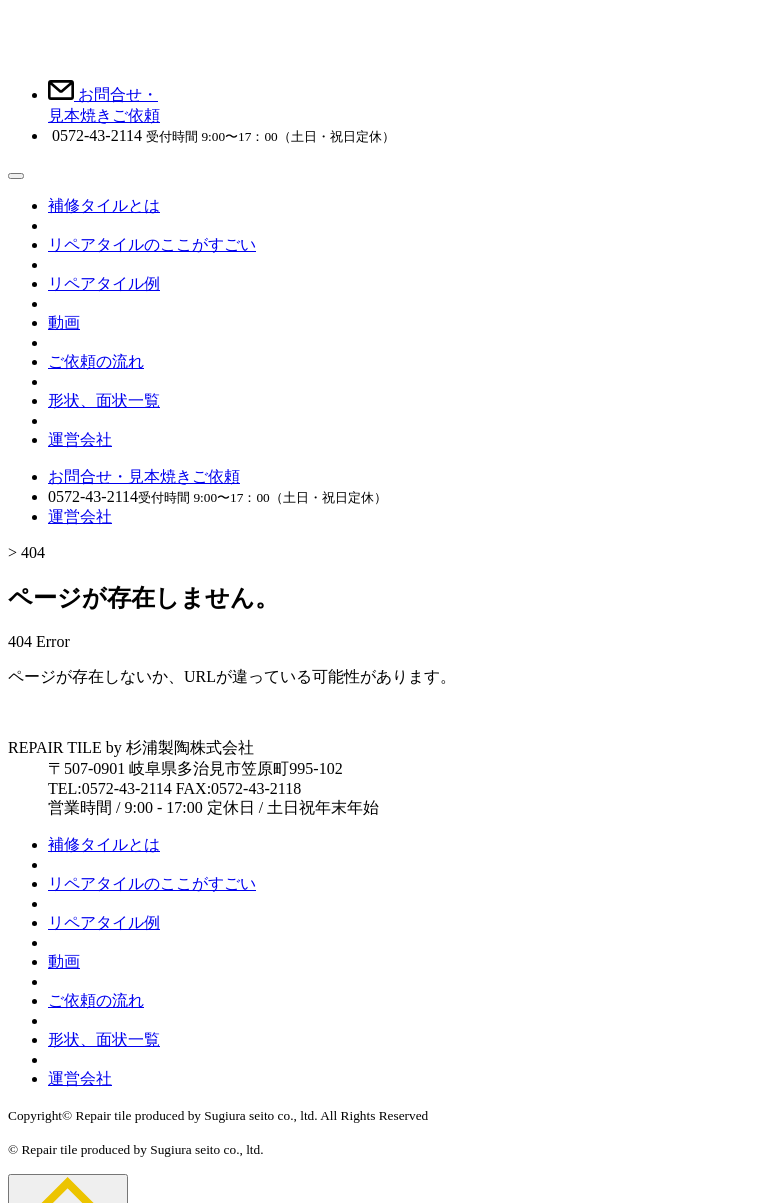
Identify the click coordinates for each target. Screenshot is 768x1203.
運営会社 (80, 439)
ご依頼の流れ (96, 361)
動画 (64, 322)
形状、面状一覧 (104, 400)
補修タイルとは (104, 205)
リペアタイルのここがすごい (152, 244)
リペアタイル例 (104, 283)
